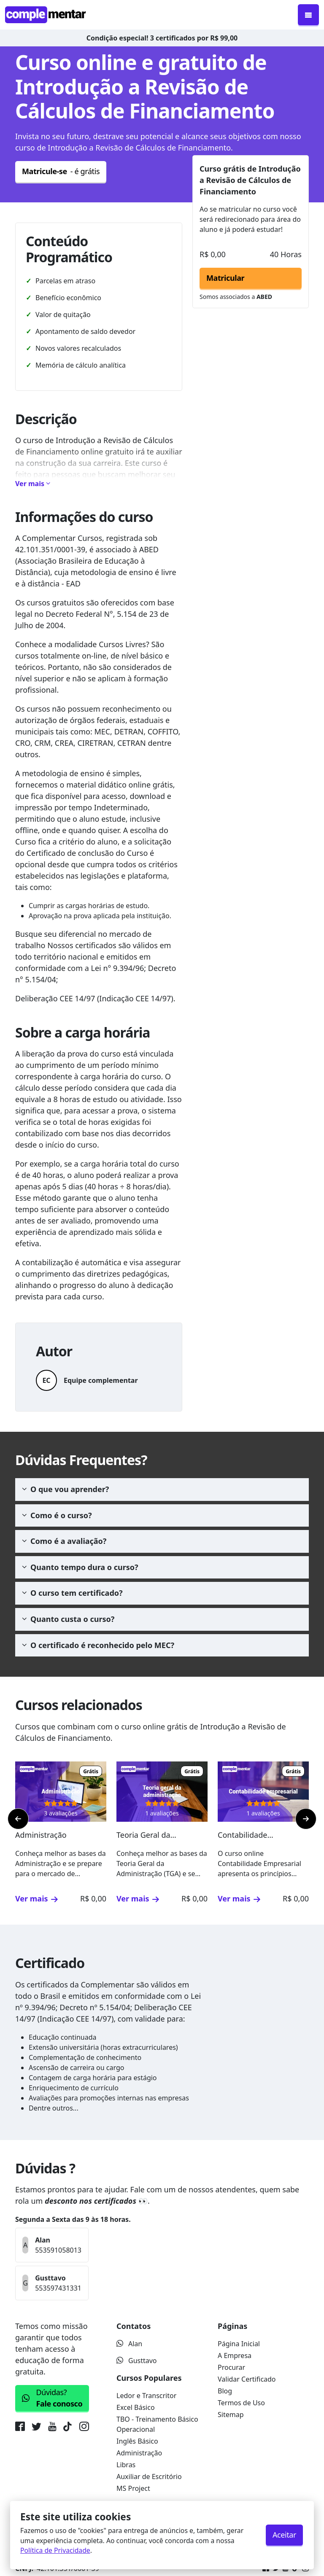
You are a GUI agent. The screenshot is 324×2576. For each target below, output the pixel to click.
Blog (225, 2391)
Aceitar (284, 2535)
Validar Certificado (247, 2379)
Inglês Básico (137, 2441)
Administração (139, 2453)
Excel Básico (135, 2407)
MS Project (133, 2488)
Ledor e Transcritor (146, 2395)
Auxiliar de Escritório (149, 2476)
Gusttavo (136, 2360)
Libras (125, 2464)
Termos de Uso (241, 2402)
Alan (129, 2343)
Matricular (225, 278)
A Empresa (234, 2355)
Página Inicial (239, 2343)
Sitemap (231, 2414)
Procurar (231, 2367)
